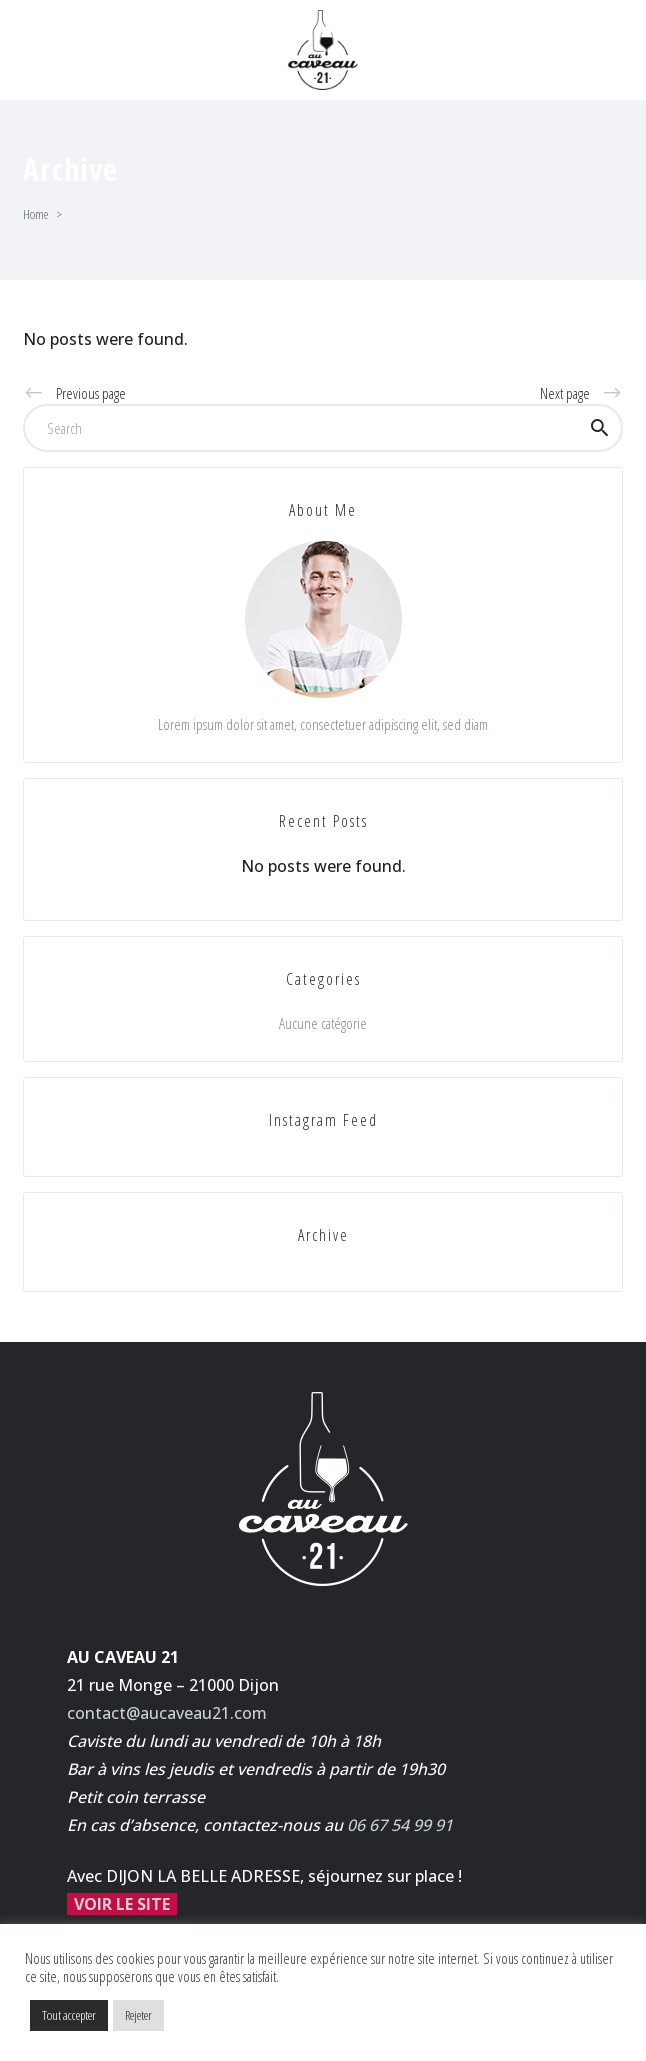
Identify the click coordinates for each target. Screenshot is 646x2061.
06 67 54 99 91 (400, 1825)
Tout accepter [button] (69, 2015)
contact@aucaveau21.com (167, 1713)
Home (35, 214)
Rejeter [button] (138, 2015)
